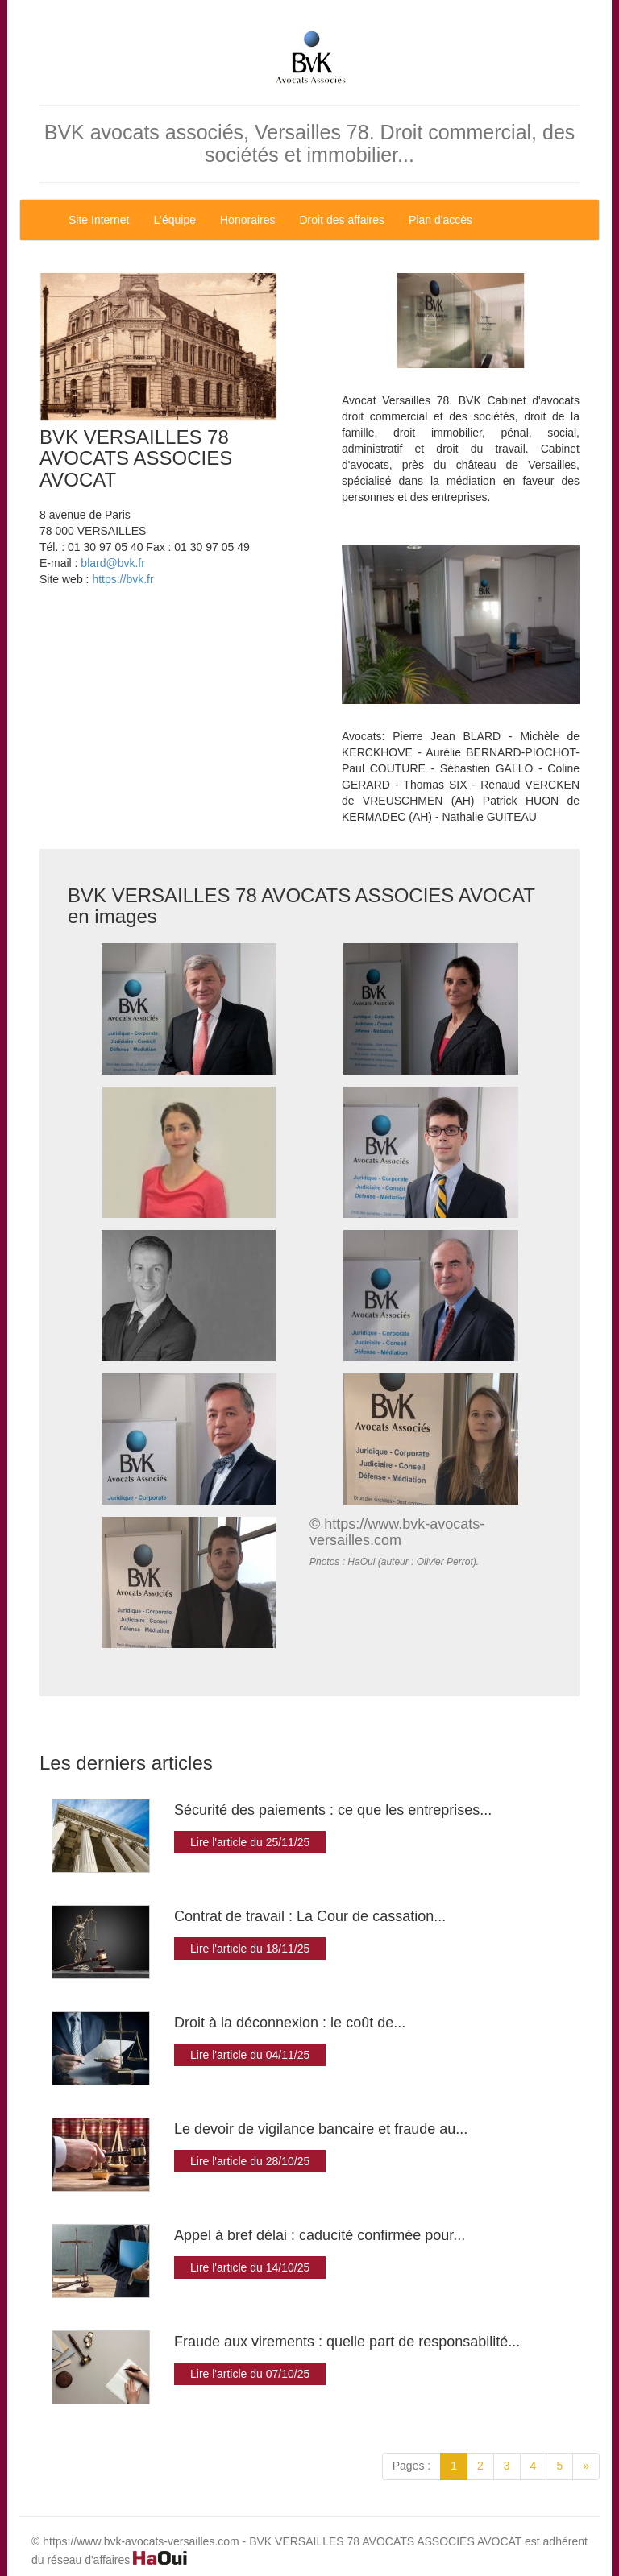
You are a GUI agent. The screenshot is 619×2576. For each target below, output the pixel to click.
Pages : (411, 2465)
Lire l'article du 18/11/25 (250, 1948)
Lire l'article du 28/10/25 (250, 2161)
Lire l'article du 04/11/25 (250, 2054)
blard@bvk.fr (113, 563)
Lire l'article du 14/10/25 (250, 2267)
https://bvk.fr (122, 579)
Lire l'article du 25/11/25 (250, 1842)
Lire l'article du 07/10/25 (250, 2373)
